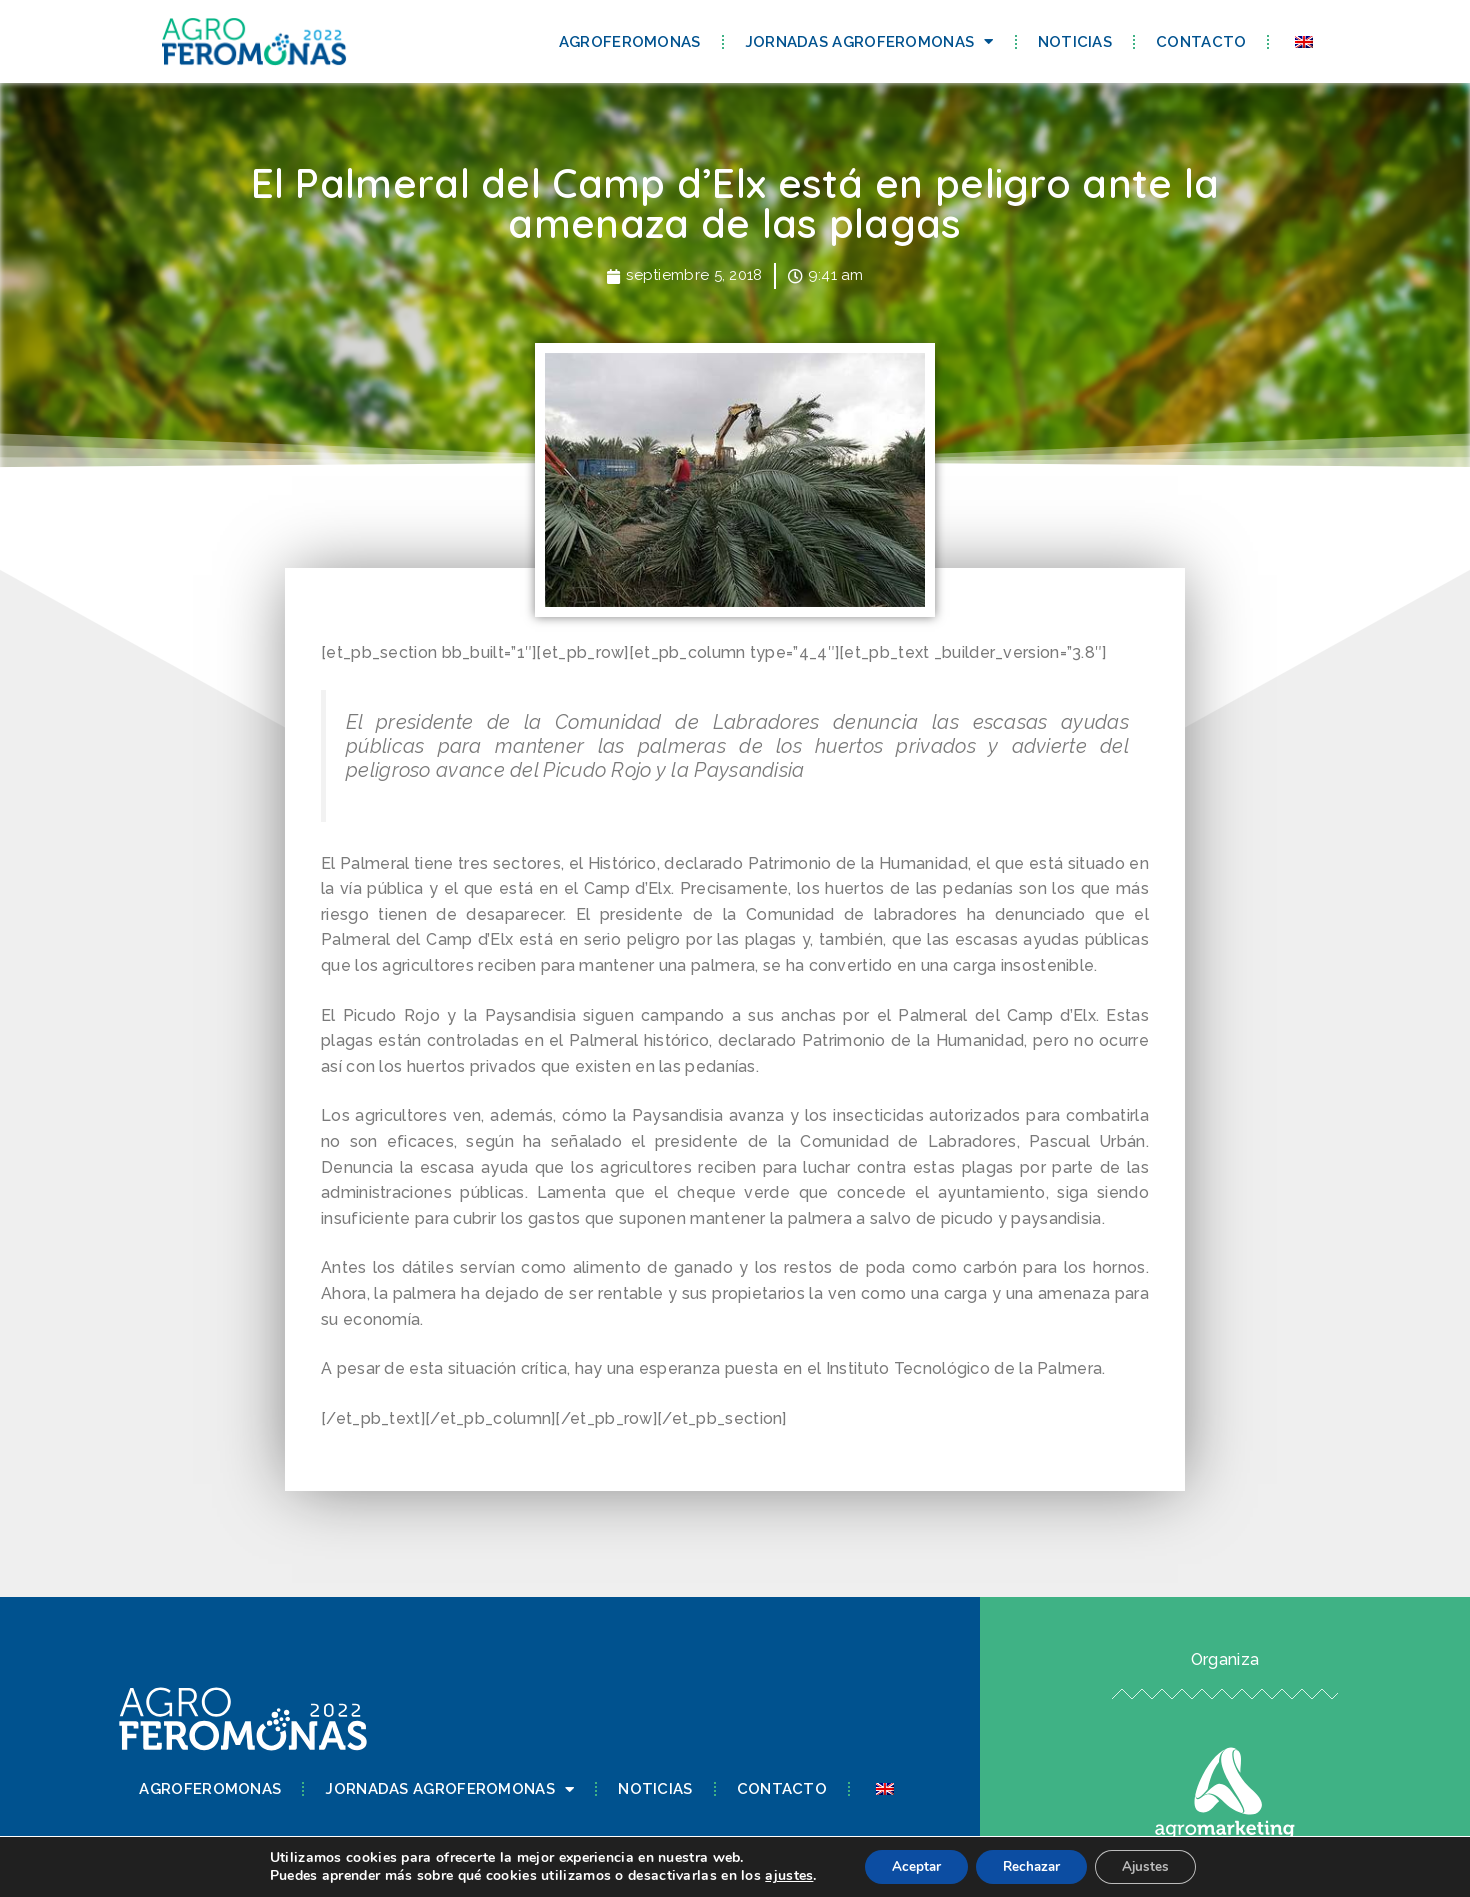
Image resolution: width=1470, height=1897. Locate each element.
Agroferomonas (630, 42)
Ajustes (1154, 1865)
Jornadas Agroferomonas (869, 41)
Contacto (1201, 42)
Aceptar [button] (909, 1865)
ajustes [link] (778, 1874)
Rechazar (1032, 1865)
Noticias (1075, 42)
